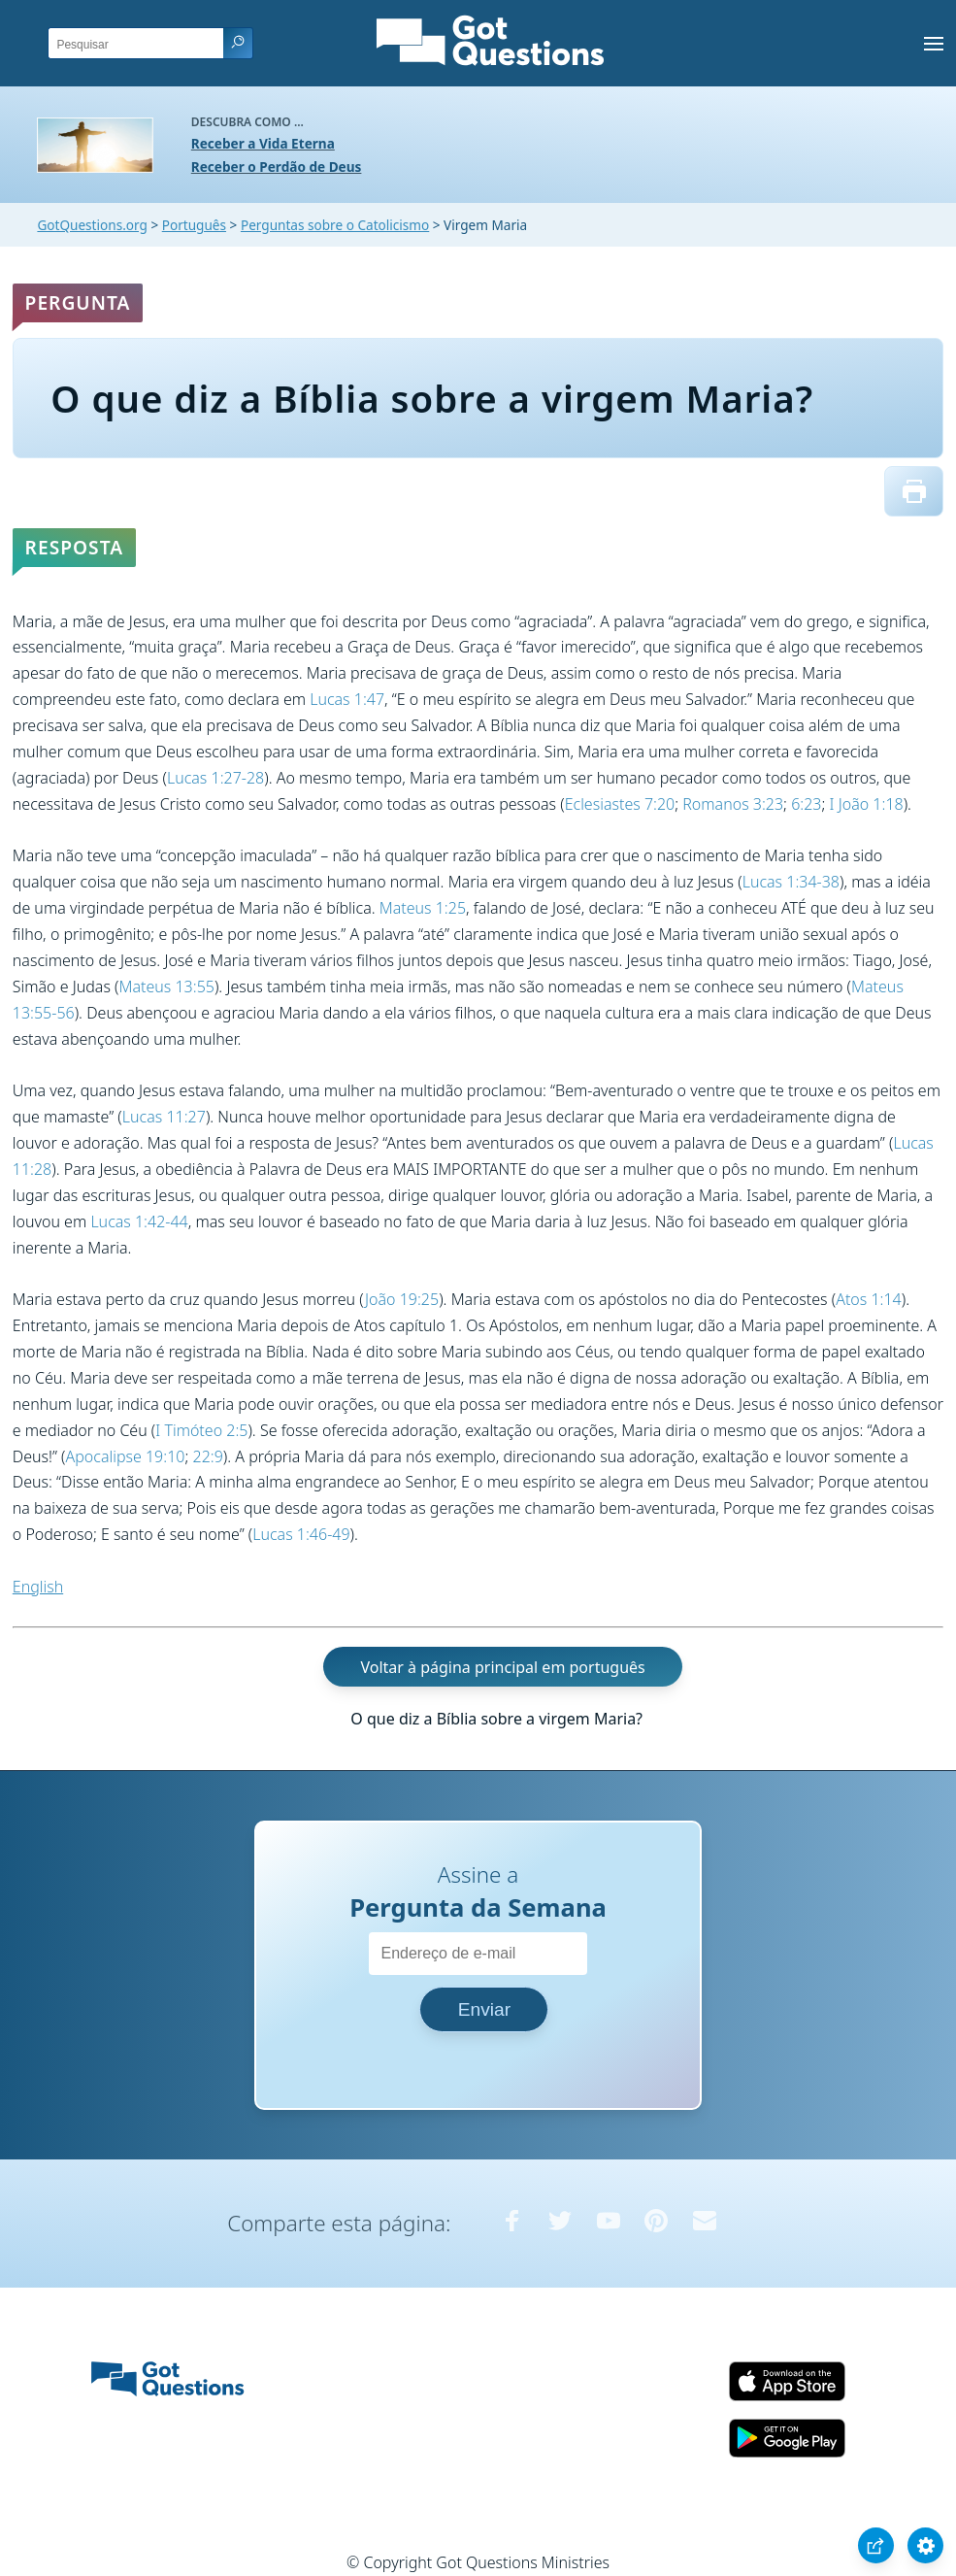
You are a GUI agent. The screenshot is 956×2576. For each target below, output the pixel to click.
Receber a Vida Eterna (263, 143)
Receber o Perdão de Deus (276, 166)
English (38, 1586)
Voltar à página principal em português (502, 1667)
